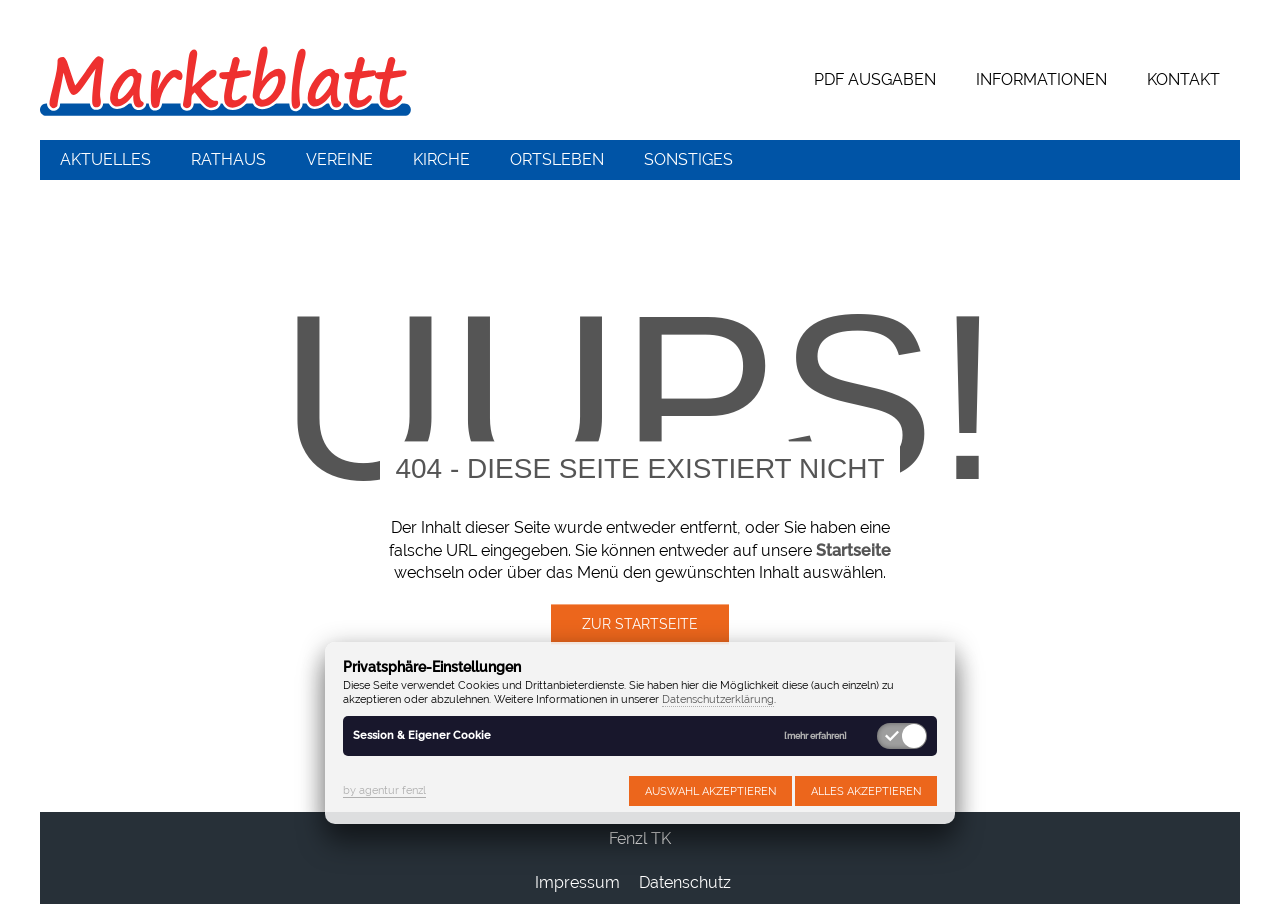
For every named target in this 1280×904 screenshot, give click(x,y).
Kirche (441, 159)
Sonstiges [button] (688, 159)
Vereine (339, 159)
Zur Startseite (640, 625)
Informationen (1041, 79)
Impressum (577, 882)
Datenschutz (685, 882)
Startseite (853, 550)
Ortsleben (557, 159)
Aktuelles (105, 159)
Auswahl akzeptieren (710, 791)
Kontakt (1183, 79)
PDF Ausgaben (875, 79)
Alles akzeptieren (866, 791)
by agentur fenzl (384, 790)
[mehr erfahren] (815, 736)
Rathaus (228, 159)
